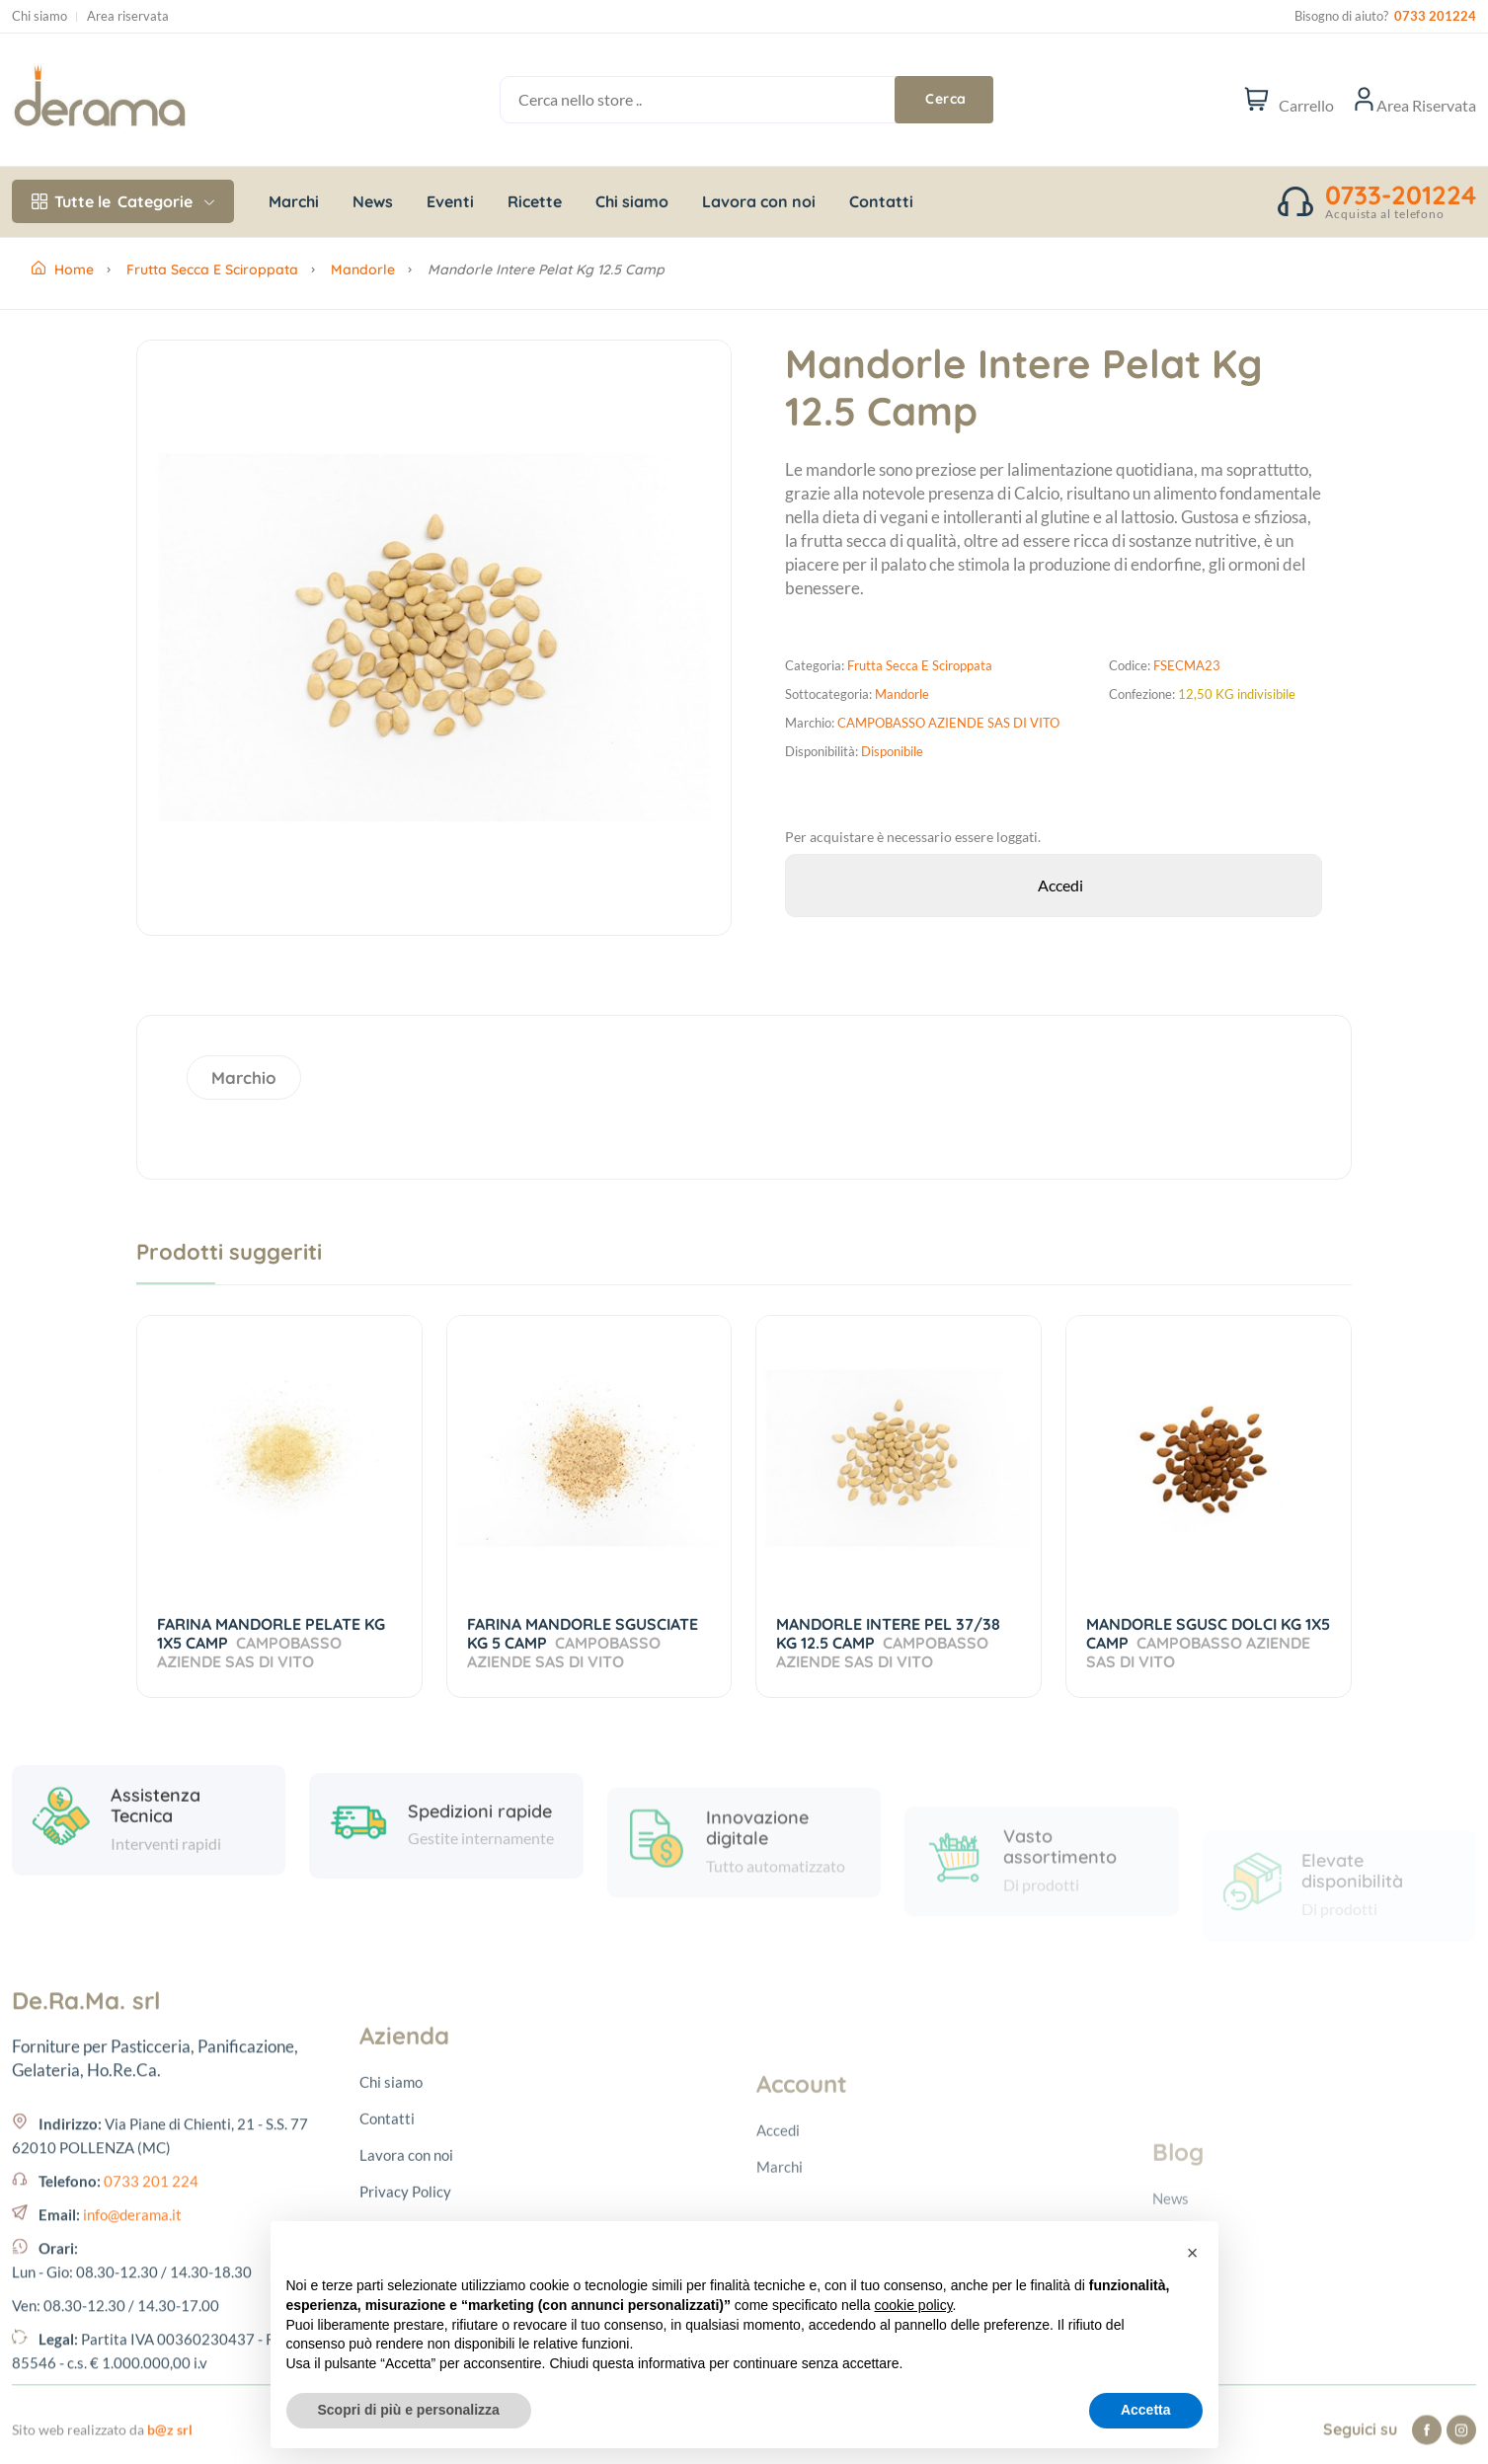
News (372, 201)
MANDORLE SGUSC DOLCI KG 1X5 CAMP (1208, 1642)
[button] (1193, 2253)
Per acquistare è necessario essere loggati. (913, 836)
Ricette (535, 201)
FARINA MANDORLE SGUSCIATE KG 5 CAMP (582, 1642)
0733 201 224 (151, 2351)
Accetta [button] (1146, 2410)
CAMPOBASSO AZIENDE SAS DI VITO (948, 723)
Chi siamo (39, 16)
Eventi (450, 201)
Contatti (881, 201)
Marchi (294, 201)
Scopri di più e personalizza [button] (409, 2410)
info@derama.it (132, 2385)
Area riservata (128, 16)
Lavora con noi (759, 201)
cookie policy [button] (913, 2305)
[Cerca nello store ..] (722, 99)
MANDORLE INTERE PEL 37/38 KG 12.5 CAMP (888, 1642)
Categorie (123, 201)
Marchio (243, 1077)
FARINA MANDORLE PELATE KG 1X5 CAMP (271, 1642)
